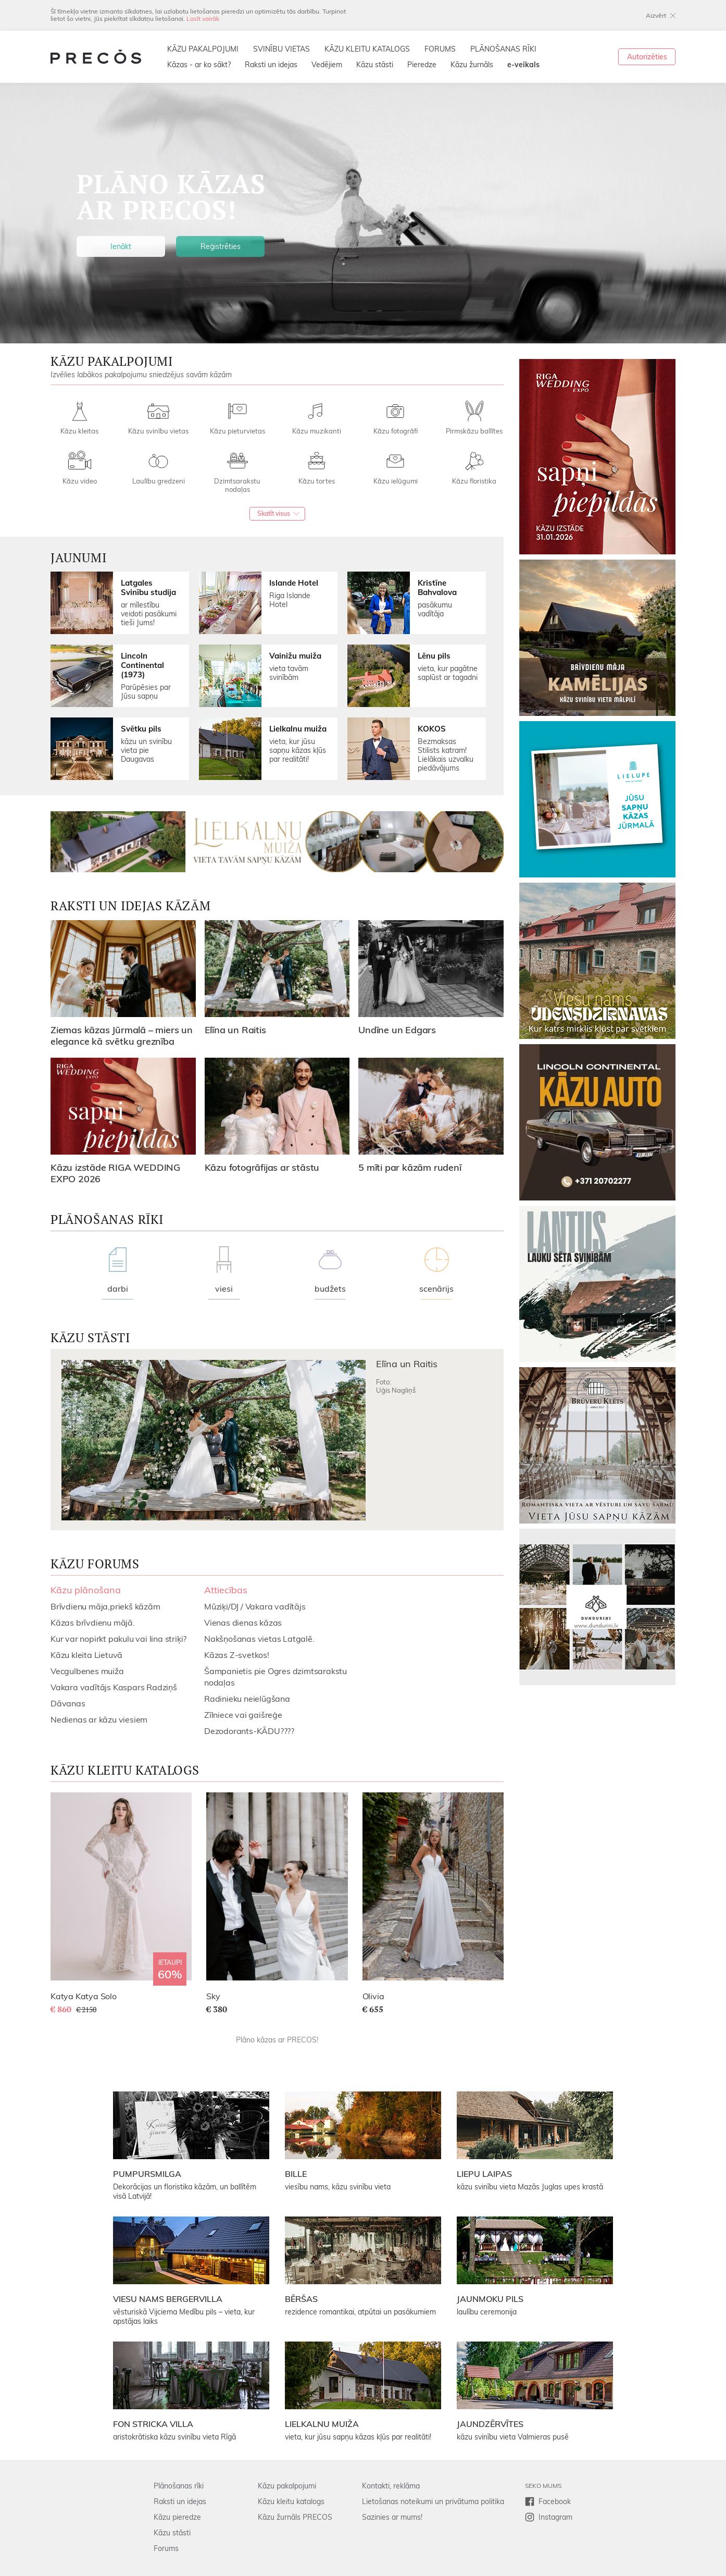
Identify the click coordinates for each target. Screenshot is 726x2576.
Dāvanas (68, 1703)
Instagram (555, 2517)
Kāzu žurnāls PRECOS (295, 2517)
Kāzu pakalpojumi (287, 2486)
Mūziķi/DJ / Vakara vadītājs (255, 1606)
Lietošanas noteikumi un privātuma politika (433, 2501)
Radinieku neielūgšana (247, 1698)
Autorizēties (647, 56)
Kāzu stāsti (374, 64)
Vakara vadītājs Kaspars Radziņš (114, 1687)
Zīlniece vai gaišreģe (243, 1715)
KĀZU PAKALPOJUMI (203, 49)
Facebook (555, 2501)
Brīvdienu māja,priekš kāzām (105, 1606)
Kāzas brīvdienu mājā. (93, 1622)
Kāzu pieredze (177, 2517)
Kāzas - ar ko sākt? (199, 64)
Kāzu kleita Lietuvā (86, 1655)
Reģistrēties (221, 246)
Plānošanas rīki (179, 2486)
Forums (166, 2548)
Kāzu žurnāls (471, 64)
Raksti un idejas (271, 64)
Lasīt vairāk (202, 18)
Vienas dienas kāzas (243, 1622)
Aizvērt (656, 15)
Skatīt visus (273, 513)
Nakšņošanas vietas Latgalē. (259, 1638)
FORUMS (440, 49)
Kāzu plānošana (86, 1590)
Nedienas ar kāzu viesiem (99, 1719)
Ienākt (120, 246)
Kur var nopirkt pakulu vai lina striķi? (118, 1638)
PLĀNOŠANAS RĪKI (503, 49)
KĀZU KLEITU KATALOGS (367, 49)
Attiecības (225, 1590)
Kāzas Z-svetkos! (236, 1655)
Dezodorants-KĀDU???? (249, 1731)
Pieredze (421, 64)
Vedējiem (326, 64)
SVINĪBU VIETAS (281, 49)
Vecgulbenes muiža (87, 1671)
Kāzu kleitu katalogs (291, 2501)
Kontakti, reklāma (391, 2486)
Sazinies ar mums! (392, 2517)
